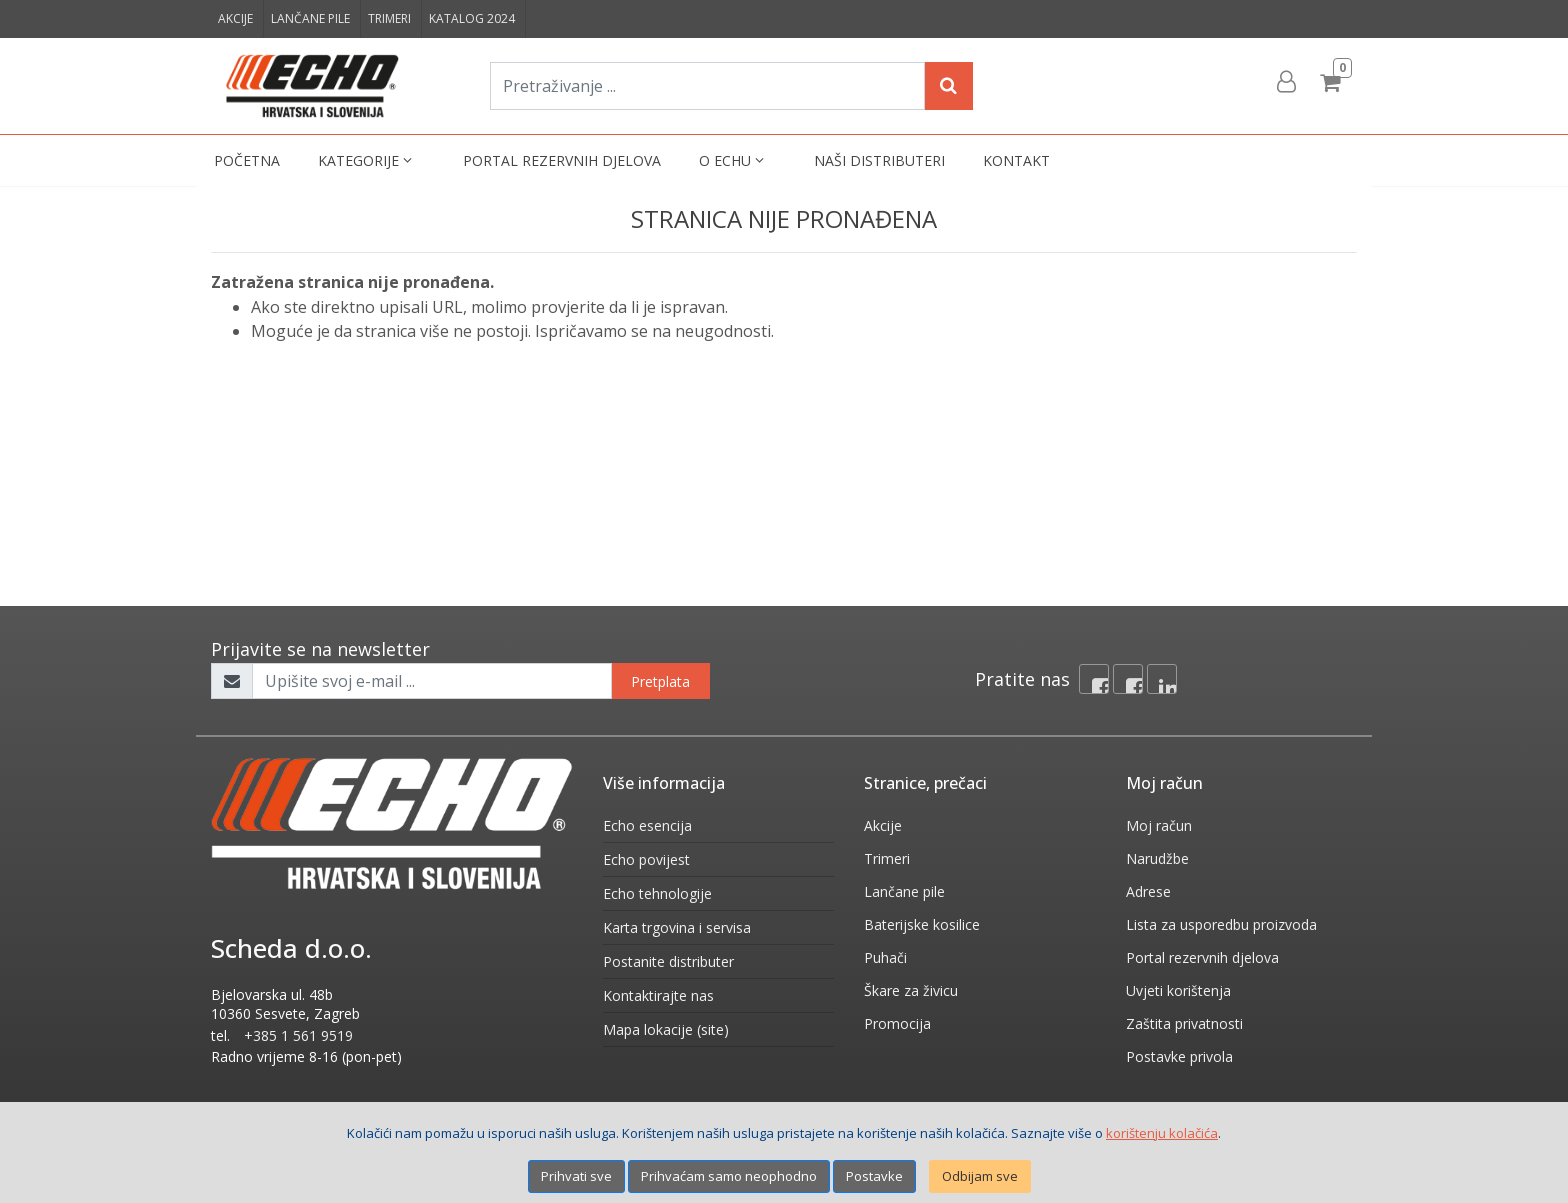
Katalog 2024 (472, 18)
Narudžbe (1157, 858)
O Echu (733, 160)
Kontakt (1016, 160)
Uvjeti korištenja (1178, 990)
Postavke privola (1179, 1056)
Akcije (235, 18)
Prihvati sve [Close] (576, 1176)
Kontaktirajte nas (658, 995)
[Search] (949, 86)
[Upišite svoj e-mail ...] (432, 681)
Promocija (897, 1023)
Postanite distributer (668, 961)
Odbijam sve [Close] (980, 1176)
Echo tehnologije (657, 893)
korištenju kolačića (1162, 1133)
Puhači (885, 957)
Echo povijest (646, 859)
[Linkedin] (1162, 679)
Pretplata (660, 681)
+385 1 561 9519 (298, 1035)
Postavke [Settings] (874, 1176)
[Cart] (1333, 82)
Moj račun (1159, 825)
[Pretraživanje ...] (707, 86)
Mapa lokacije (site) (666, 1029)
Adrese (1148, 891)
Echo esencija (647, 825)
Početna (247, 160)
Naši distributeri (879, 160)
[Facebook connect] (1128, 679)
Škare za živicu (911, 990)
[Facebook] (1094, 679)
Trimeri (389, 18)
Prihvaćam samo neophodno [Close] (729, 1176)
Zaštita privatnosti (1184, 1023)
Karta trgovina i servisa (677, 927)
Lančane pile (310, 18)
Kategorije (367, 160)
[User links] (1285, 82)
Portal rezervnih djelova (562, 160)
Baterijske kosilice (922, 924)
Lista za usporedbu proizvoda (1221, 924)
